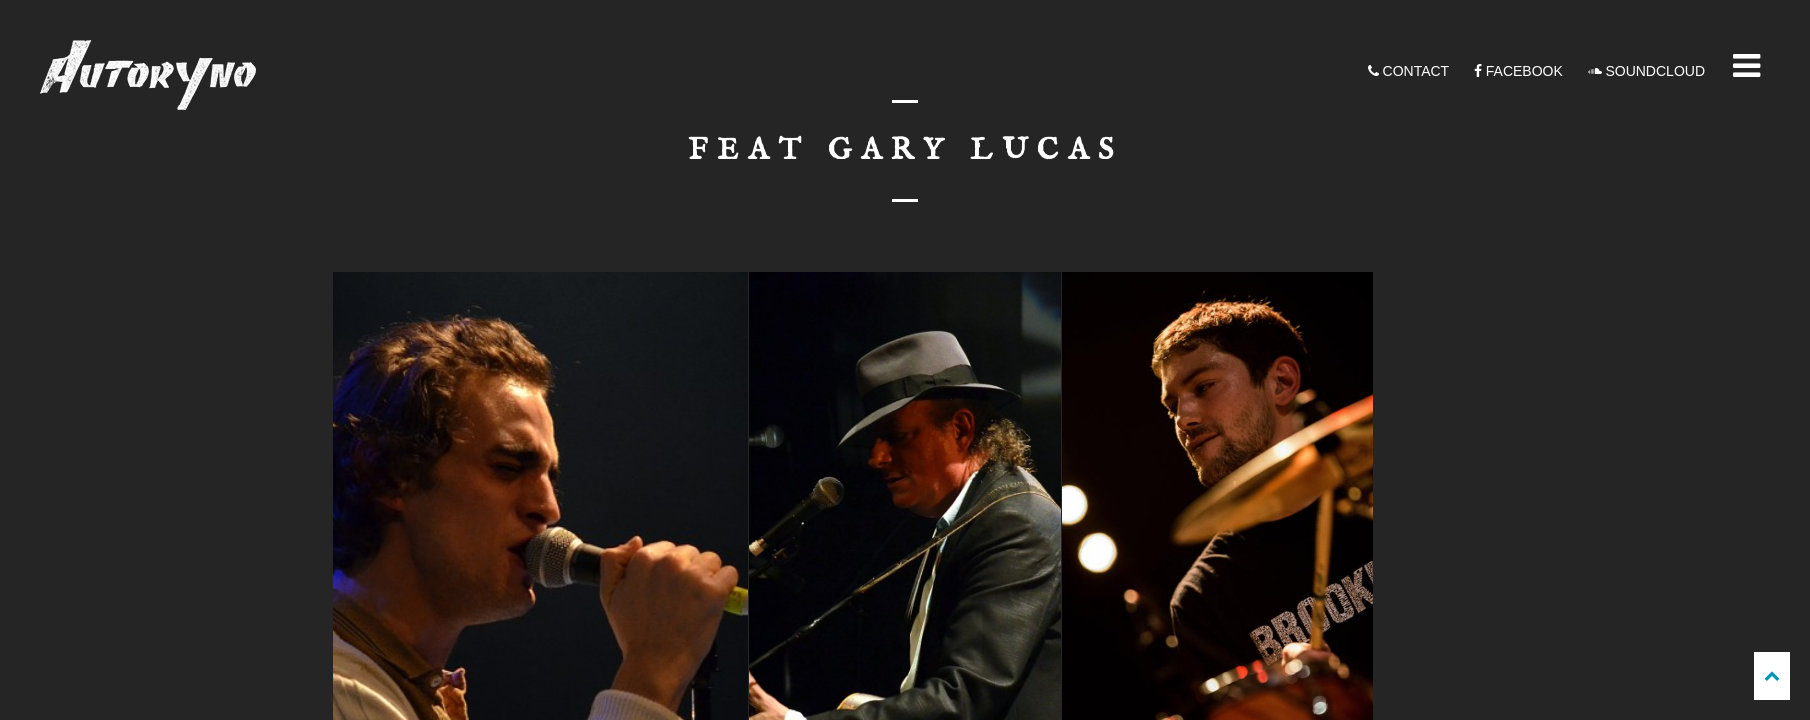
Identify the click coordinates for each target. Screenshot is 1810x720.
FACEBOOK (1518, 71)
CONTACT (1409, 71)
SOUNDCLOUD (1646, 71)
